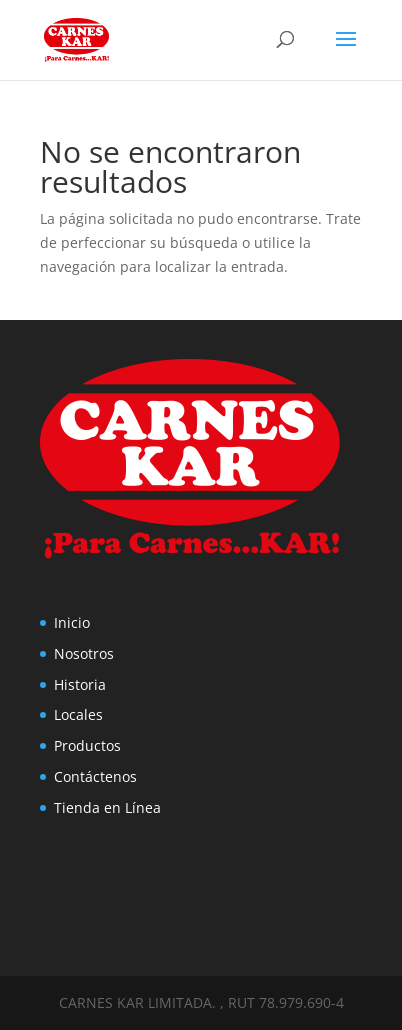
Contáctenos (95, 776)
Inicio (72, 622)
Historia (80, 684)
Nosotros (84, 653)
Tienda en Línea (107, 807)
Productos (87, 745)
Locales (78, 714)
